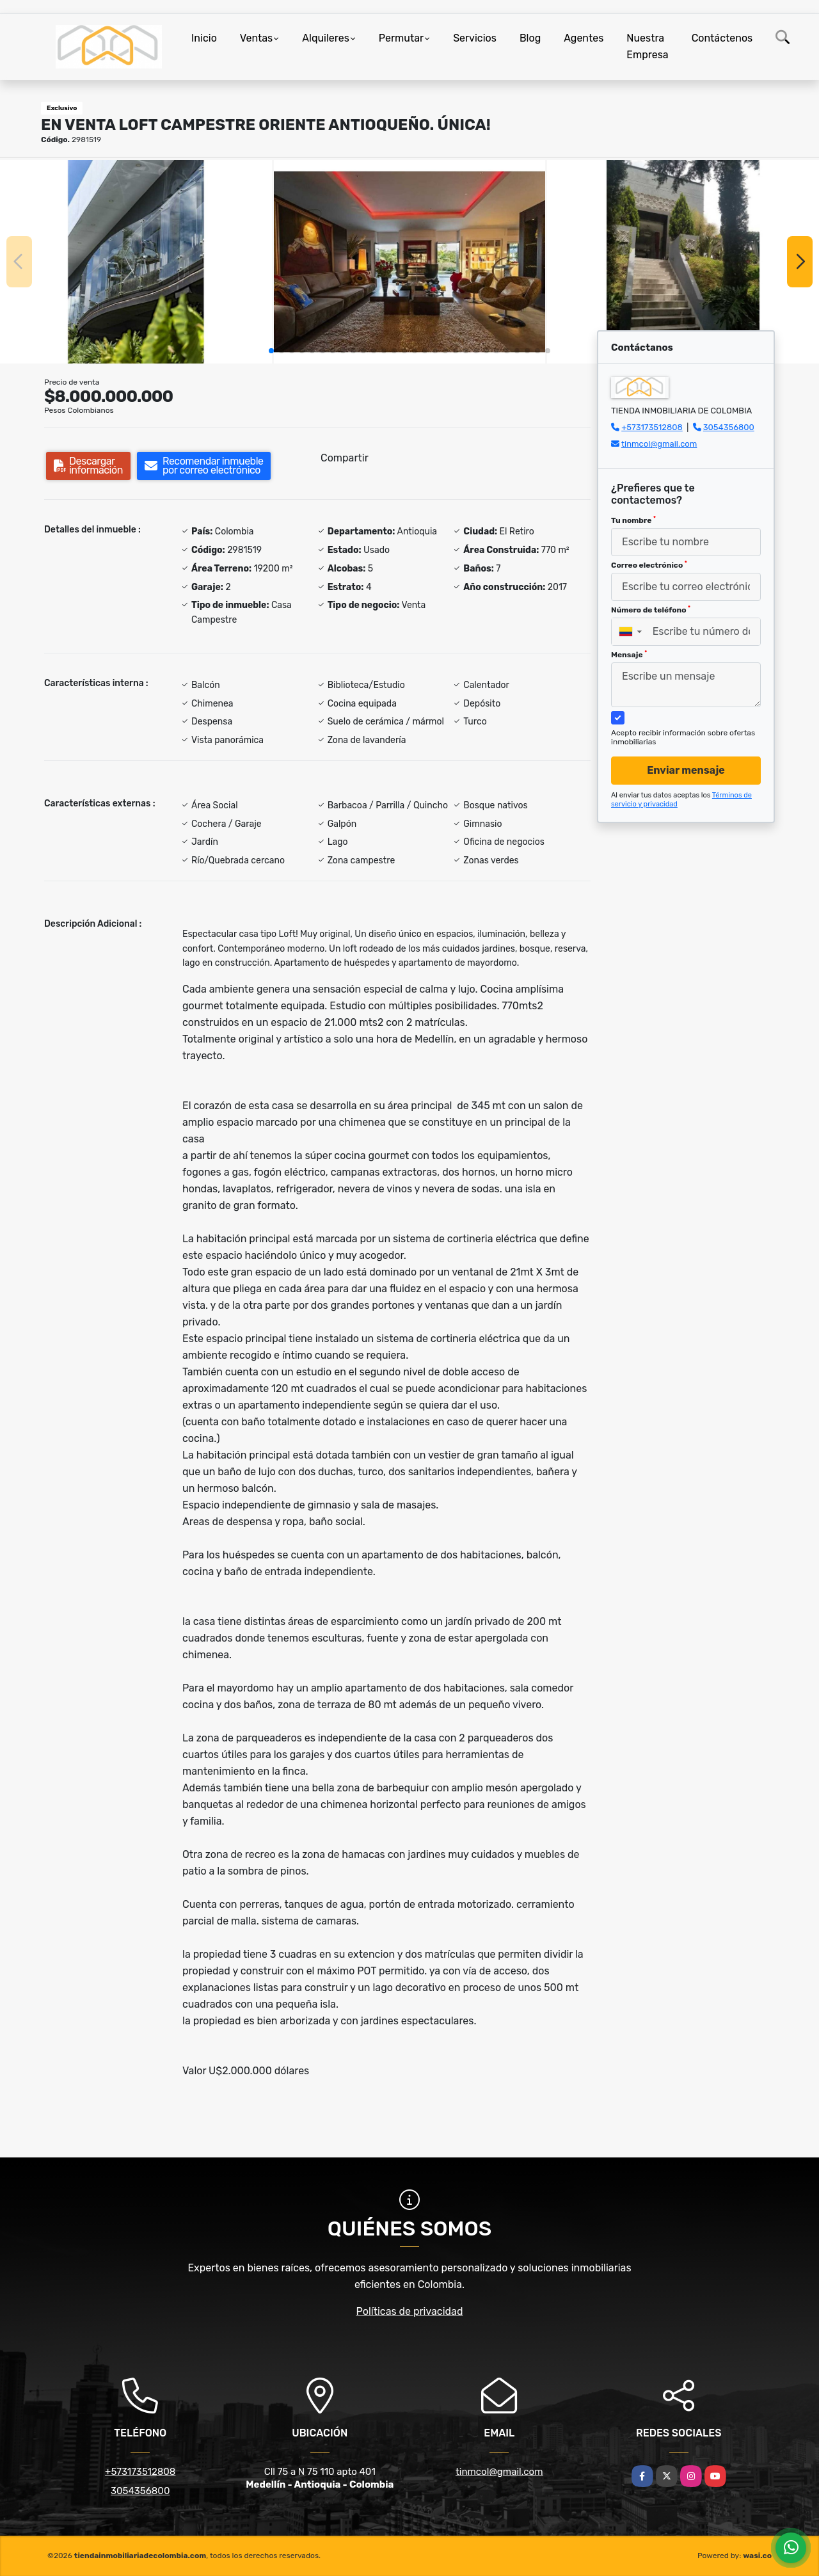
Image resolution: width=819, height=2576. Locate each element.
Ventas (256, 38)
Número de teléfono (650, 610)
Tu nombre (633, 520)
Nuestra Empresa (647, 46)
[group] (136, 262)
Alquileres (325, 38)
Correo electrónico (649, 565)
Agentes (583, 38)
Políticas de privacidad (409, 2311)
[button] (271, 350)
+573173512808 (652, 427)
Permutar (401, 38)
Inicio (204, 38)
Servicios (475, 38)
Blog (530, 38)
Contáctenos (722, 38)
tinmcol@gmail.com (659, 444)
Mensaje (629, 655)
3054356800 (728, 427)
